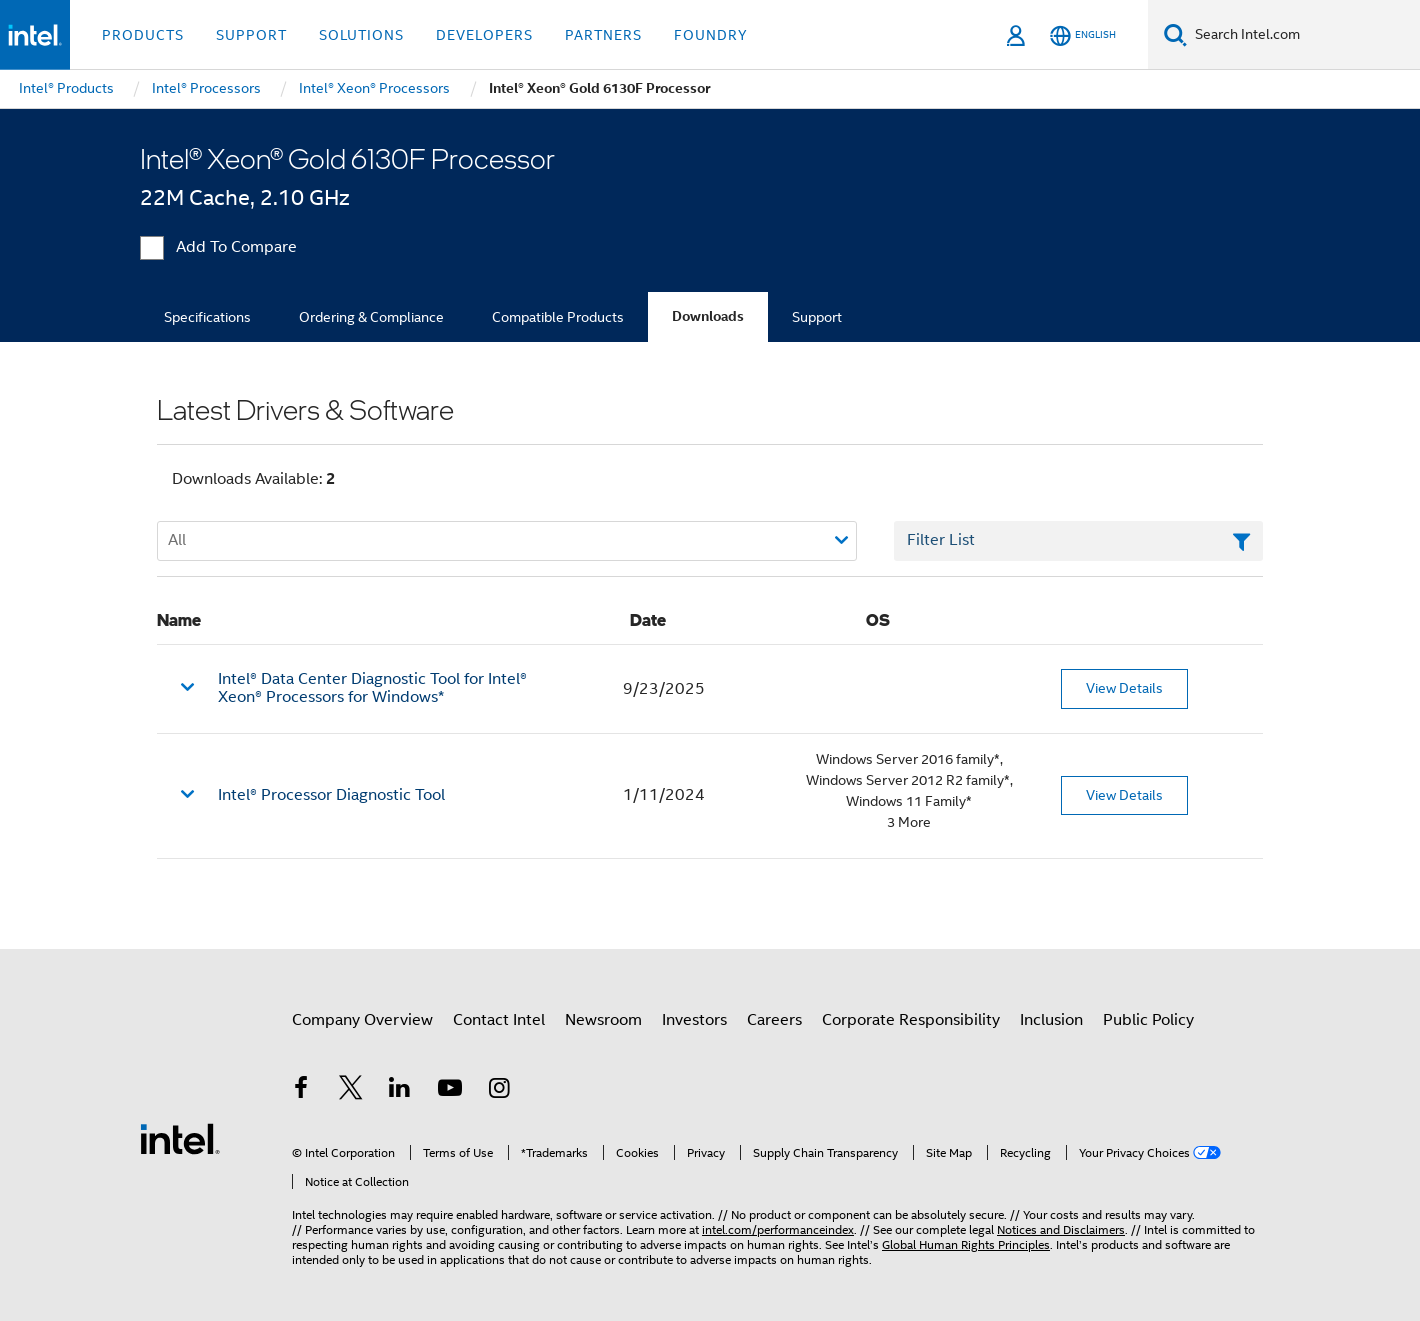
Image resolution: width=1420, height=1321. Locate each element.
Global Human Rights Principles (966, 1244)
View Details (1124, 688)
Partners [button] (603, 35)
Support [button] (251, 35)
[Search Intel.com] (1303, 35)
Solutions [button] (361, 35)
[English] (1083, 35)
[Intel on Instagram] (499, 1091)
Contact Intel (499, 1020)
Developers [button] (484, 35)
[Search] (1175, 34)
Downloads (708, 316)
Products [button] (143, 35)
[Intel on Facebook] (301, 1091)
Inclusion (1051, 1020)
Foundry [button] (711, 35)
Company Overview (362, 1020)
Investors (694, 1020)
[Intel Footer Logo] (180, 1138)
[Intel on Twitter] (351, 1091)
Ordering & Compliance (371, 317)
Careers (774, 1020)
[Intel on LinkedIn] (400, 1091)
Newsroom (603, 1020)
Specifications (207, 317)
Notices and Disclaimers (1061, 1229)
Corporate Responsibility (911, 1020)
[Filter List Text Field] (1078, 541)
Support (817, 317)
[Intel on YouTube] (450, 1091)
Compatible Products (558, 317)
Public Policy (1148, 1020)
